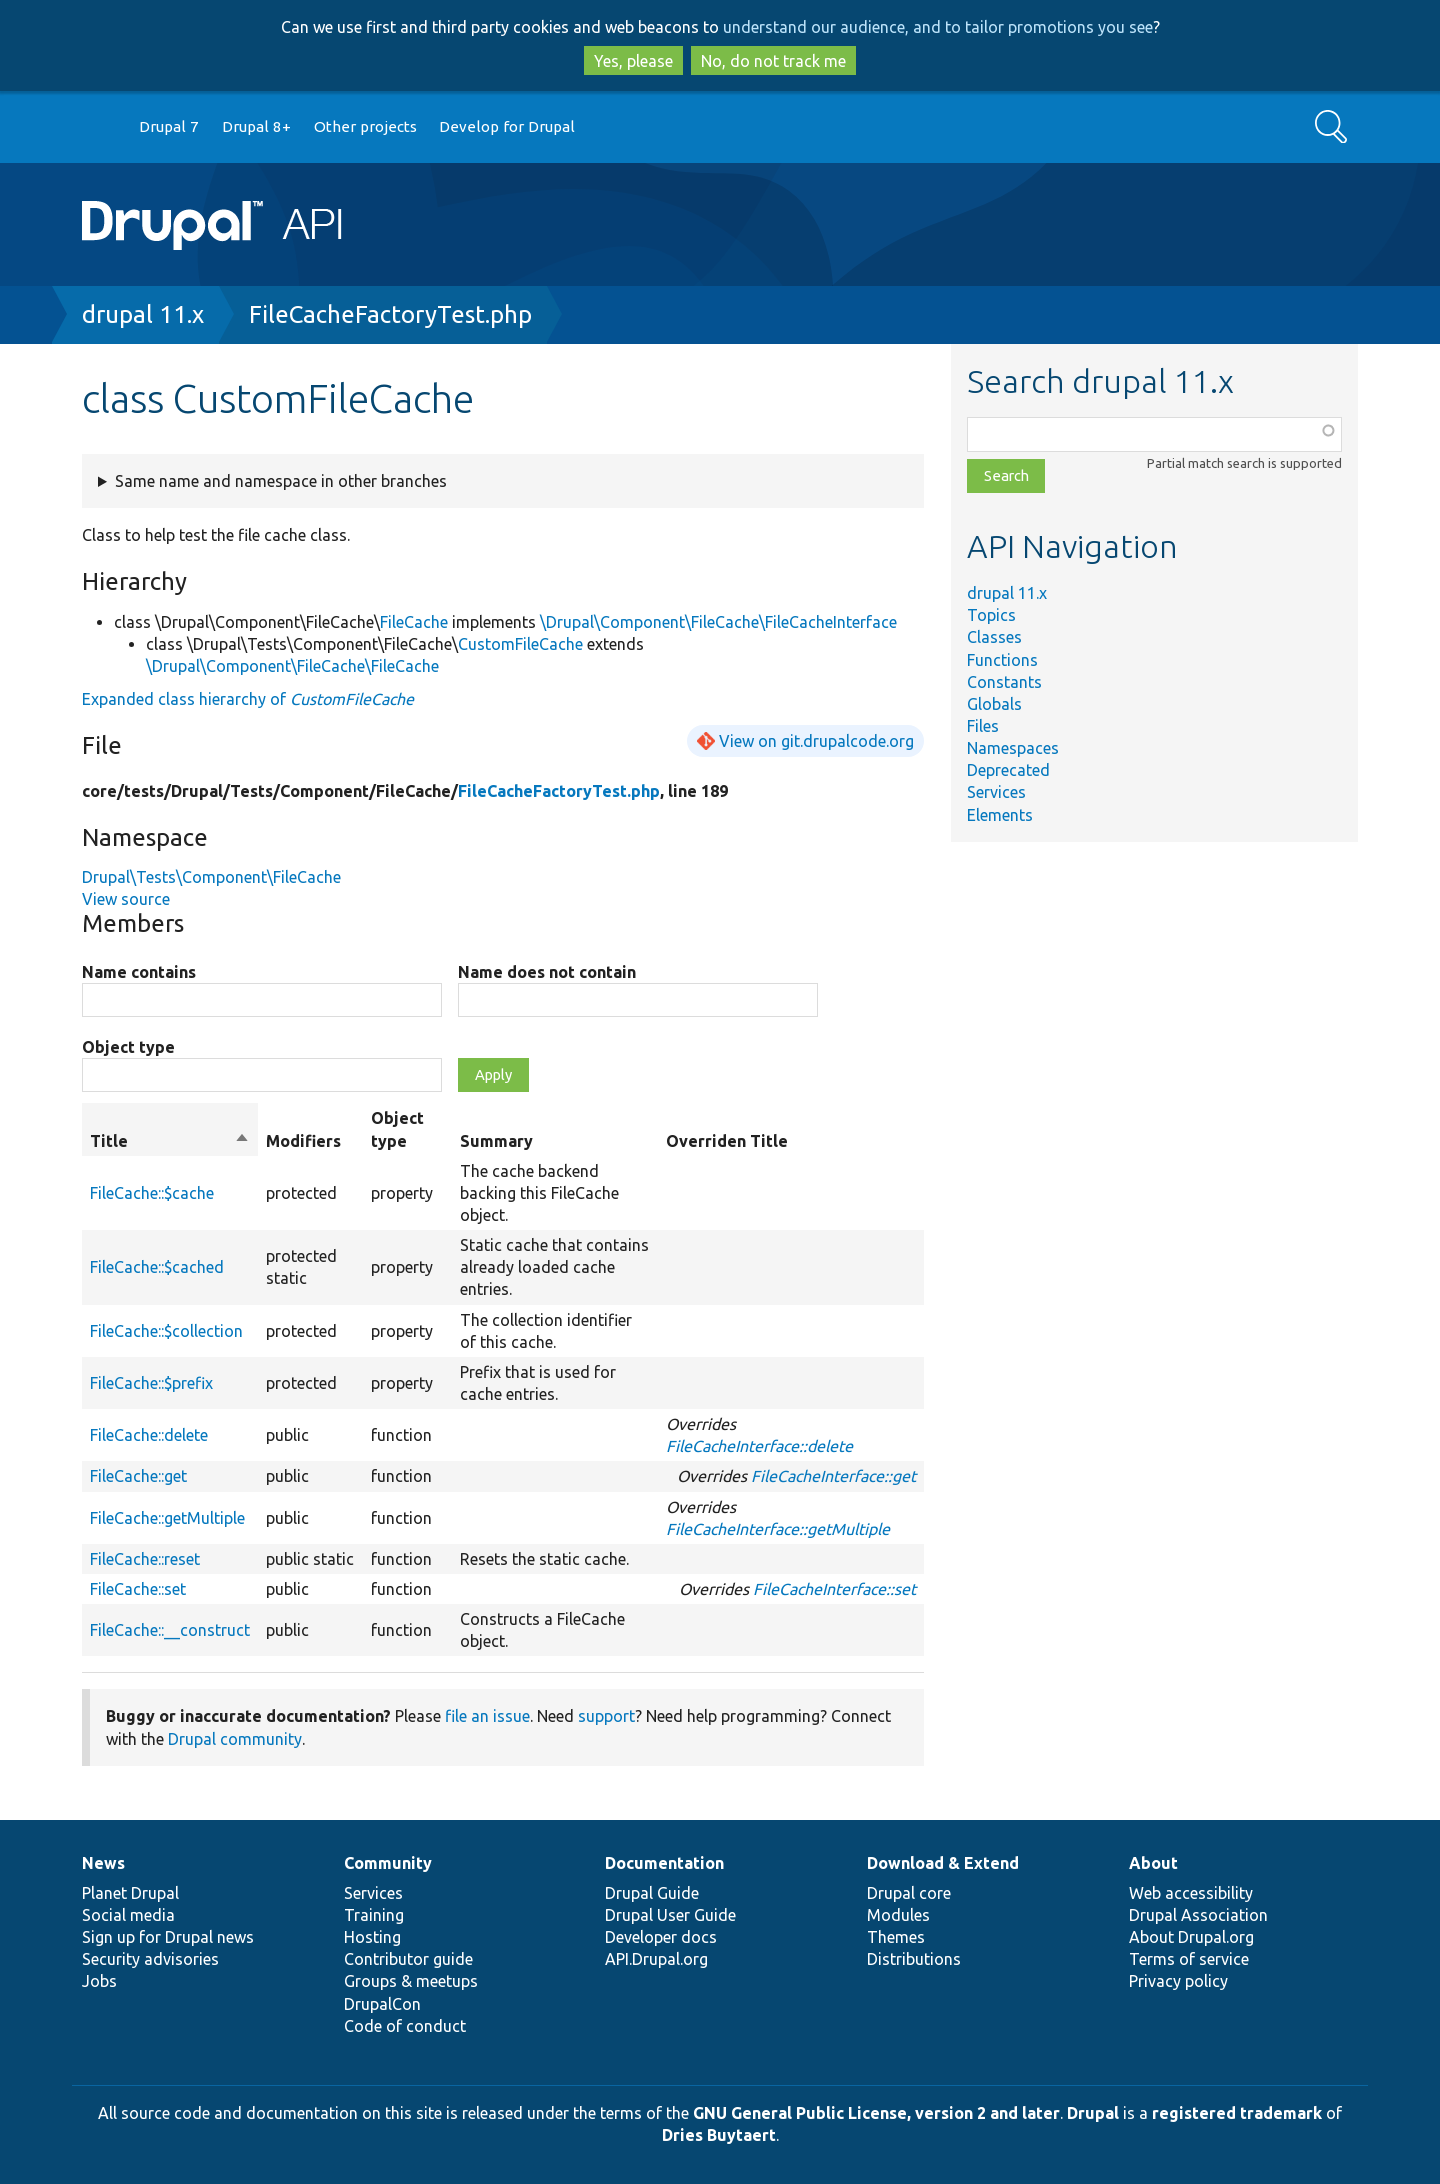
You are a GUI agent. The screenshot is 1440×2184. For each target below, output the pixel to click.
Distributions (914, 1959)
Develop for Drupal (507, 126)
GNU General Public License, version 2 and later (876, 2113)
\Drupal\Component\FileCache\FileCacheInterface (718, 622)
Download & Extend (943, 1863)
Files (983, 726)
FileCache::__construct (170, 1630)
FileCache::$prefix (151, 1383)
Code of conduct (405, 2026)
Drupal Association (1198, 1915)
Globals (994, 704)
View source (126, 899)
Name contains (139, 972)
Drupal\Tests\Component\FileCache (211, 877)
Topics (991, 615)
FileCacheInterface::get (833, 1476)
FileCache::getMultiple (167, 1518)
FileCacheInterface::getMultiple (778, 1529)
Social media (128, 1915)
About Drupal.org (1191, 1937)
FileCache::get (138, 1476)
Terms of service (1189, 1959)
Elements (1000, 815)
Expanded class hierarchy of (248, 699)
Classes (994, 637)
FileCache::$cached (157, 1267)
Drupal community (235, 1739)
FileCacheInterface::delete (759, 1446)
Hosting (372, 1937)
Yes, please (633, 61)
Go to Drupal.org (101, 127)
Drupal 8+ (256, 126)
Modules (898, 1915)
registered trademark (1237, 2113)
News (103, 1863)
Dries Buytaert (719, 2135)
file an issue (487, 1716)
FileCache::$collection (166, 1331)
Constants (1004, 682)
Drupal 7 (169, 126)
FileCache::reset (145, 1559)
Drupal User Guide (670, 1915)
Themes (896, 1937)
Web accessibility (1191, 1893)
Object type (128, 1047)
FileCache (414, 622)
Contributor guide (408, 1959)
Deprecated (1008, 770)
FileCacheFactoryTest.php (390, 314)
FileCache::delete (149, 1435)
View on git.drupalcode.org (816, 741)
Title (170, 1141)
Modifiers (303, 1141)
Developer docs (661, 1937)
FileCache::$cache (152, 1193)
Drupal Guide (652, 1893)
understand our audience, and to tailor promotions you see (938, 27)
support (606, 1716)
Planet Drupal (130, 1893)
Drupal (1093, 2113)
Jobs (99, 1981)
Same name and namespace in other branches (281, 481)
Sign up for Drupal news (168, 1937)
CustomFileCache (520, 644)
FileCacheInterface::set (834, 1589)
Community (388, 1863)
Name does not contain (547, 972)
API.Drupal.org (656, 1959)
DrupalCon (382, 2004)
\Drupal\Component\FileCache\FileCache (292, 666)
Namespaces (1013, 748)
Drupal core (909, 1893)
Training (374, 1915)
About (1153, 1863)
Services (996, 792)
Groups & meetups (411, 1981)
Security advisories (150, 1959)
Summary (496, 1141)
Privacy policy (1178, 1981)
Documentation (664, 1863)
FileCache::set (138, 1589)
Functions (1002, 660)
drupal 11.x (143, 314)
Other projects (365, 126)
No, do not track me (773, 61)
